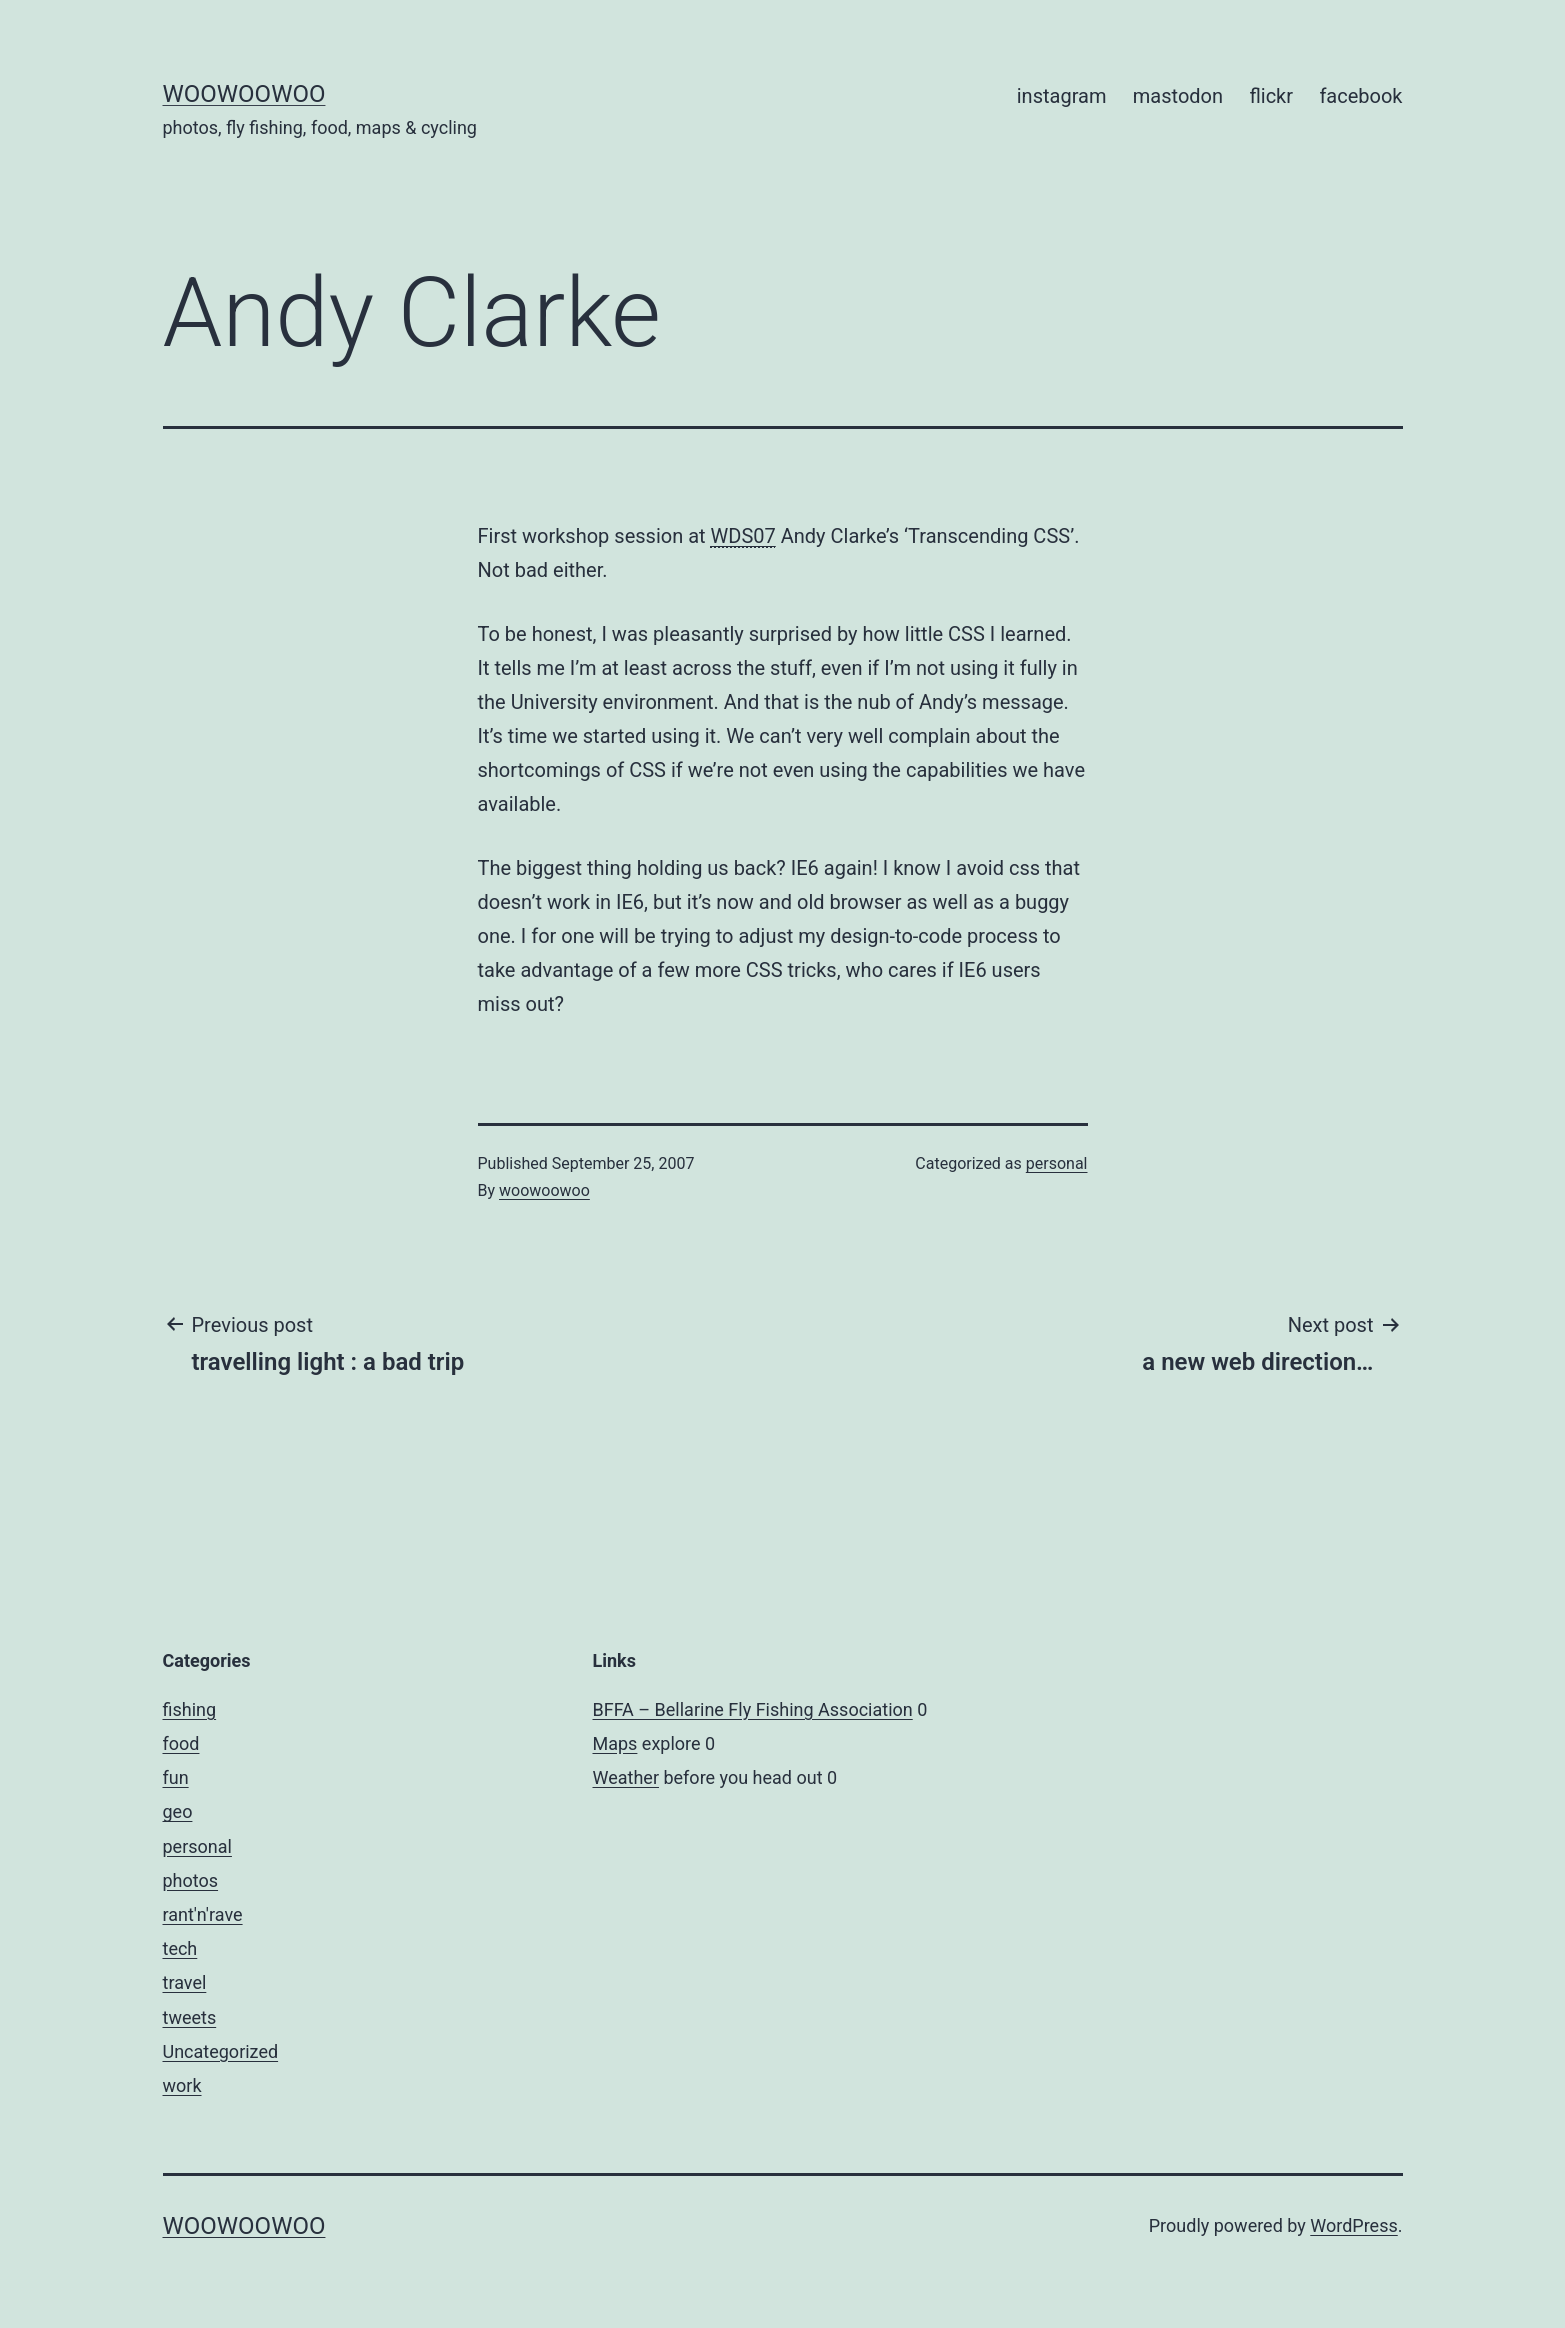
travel (185, 1982)
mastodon (1178, 96)
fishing (190, 1709)
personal (1057, 1163)
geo (178, 1811)
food (181, 1743)
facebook (1360, 96)
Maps (615, 1743)
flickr (1271, 96)
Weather (626, 1777)
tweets (190, 2017)
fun (176, 1777)
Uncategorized (221, 2051)
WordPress (1353, 2225)
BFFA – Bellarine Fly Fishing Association (753, 1709)
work (182, 2085)
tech (180, 1948)
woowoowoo (244, 94)
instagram (1062, 96)
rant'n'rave (203, 1914)
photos (191, 1880)
